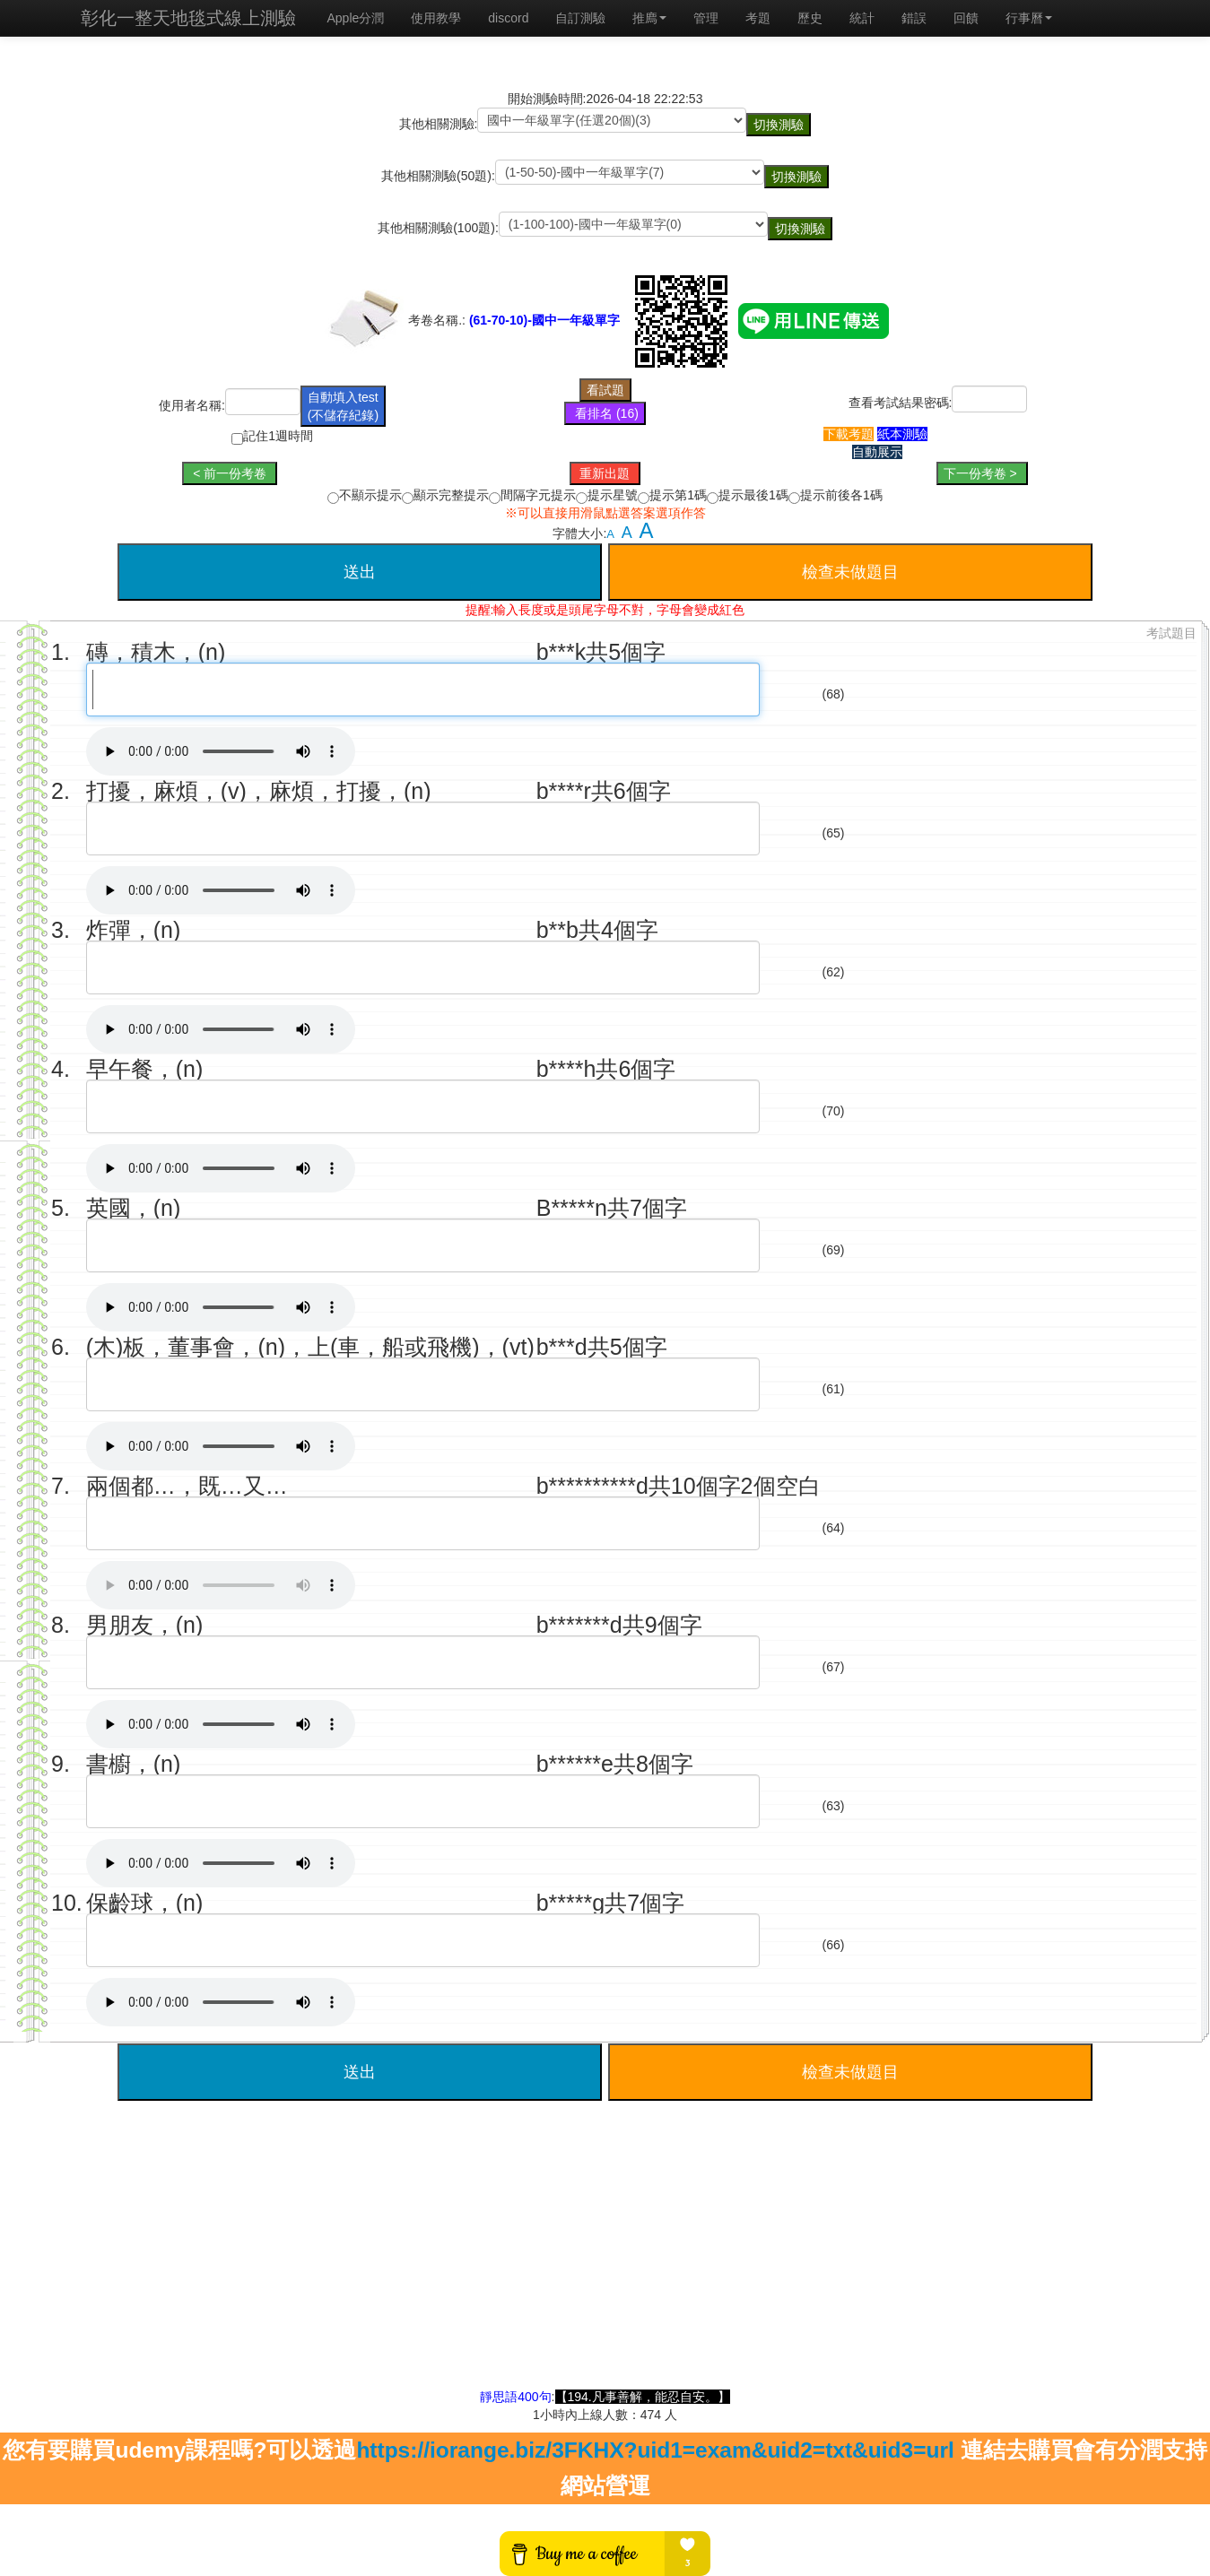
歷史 (810, 18)
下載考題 (848, 434)
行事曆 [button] (1028, 18)
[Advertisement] (605, 2262)
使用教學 (436, 18)
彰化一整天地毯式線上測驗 (188, 18)
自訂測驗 (580, 18)
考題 (757, 18)
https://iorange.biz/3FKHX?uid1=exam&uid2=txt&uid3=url (654, 2450)
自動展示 (877, 452)
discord (508, 18)
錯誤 (914, 18)
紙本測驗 (902, 434)
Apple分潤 (356, 18)
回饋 (966, 18)
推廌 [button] (649, 18)
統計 (862, 18)
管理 (705, 18)
